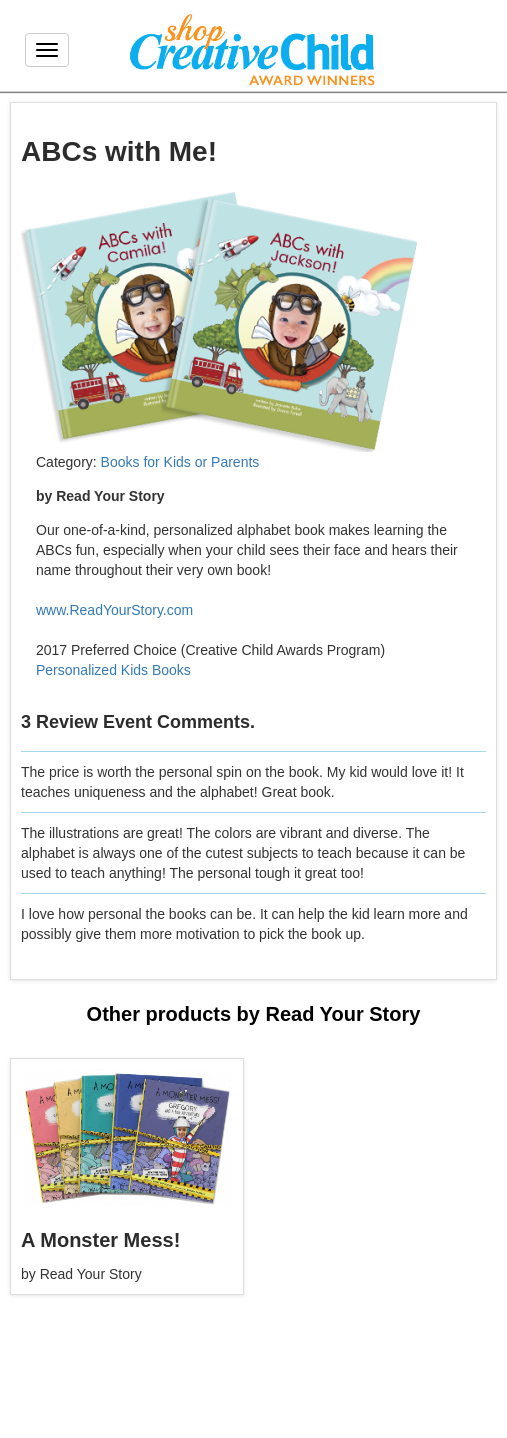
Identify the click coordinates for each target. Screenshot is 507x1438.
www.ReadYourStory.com (114, 610)
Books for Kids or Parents (180, 462)
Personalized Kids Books (113, 670)
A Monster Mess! (100, 1240)
